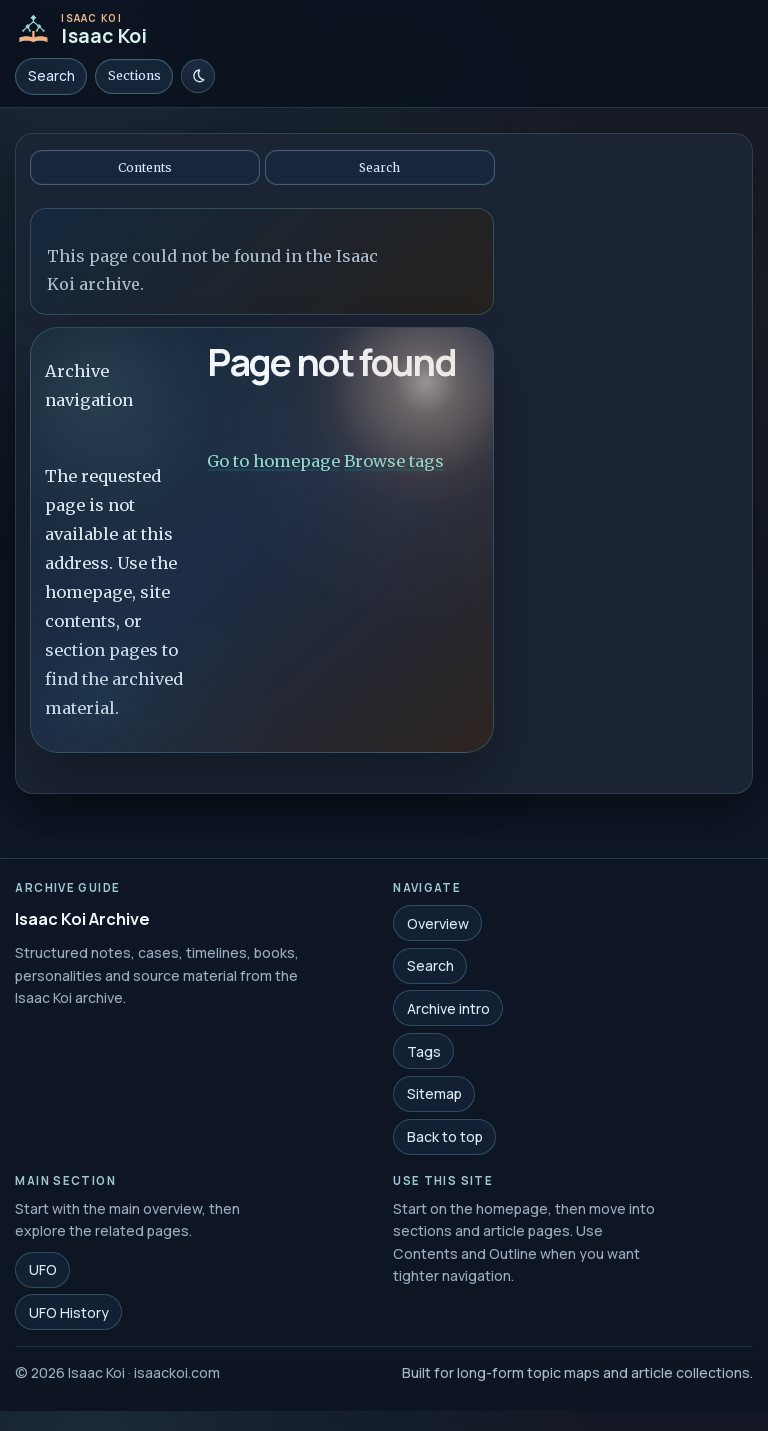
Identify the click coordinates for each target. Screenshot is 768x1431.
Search (51, 76)
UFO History (69, 1314)
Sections (134, 75)
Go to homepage (273, 461)
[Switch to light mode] (198, 76)
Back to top (445, 1138)
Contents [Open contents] (145, 167)
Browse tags (394, 461)
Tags (424, 1053)
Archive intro (448, 1010)
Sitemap (434, 1096)
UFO (43, 1272)
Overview (438, 925)
